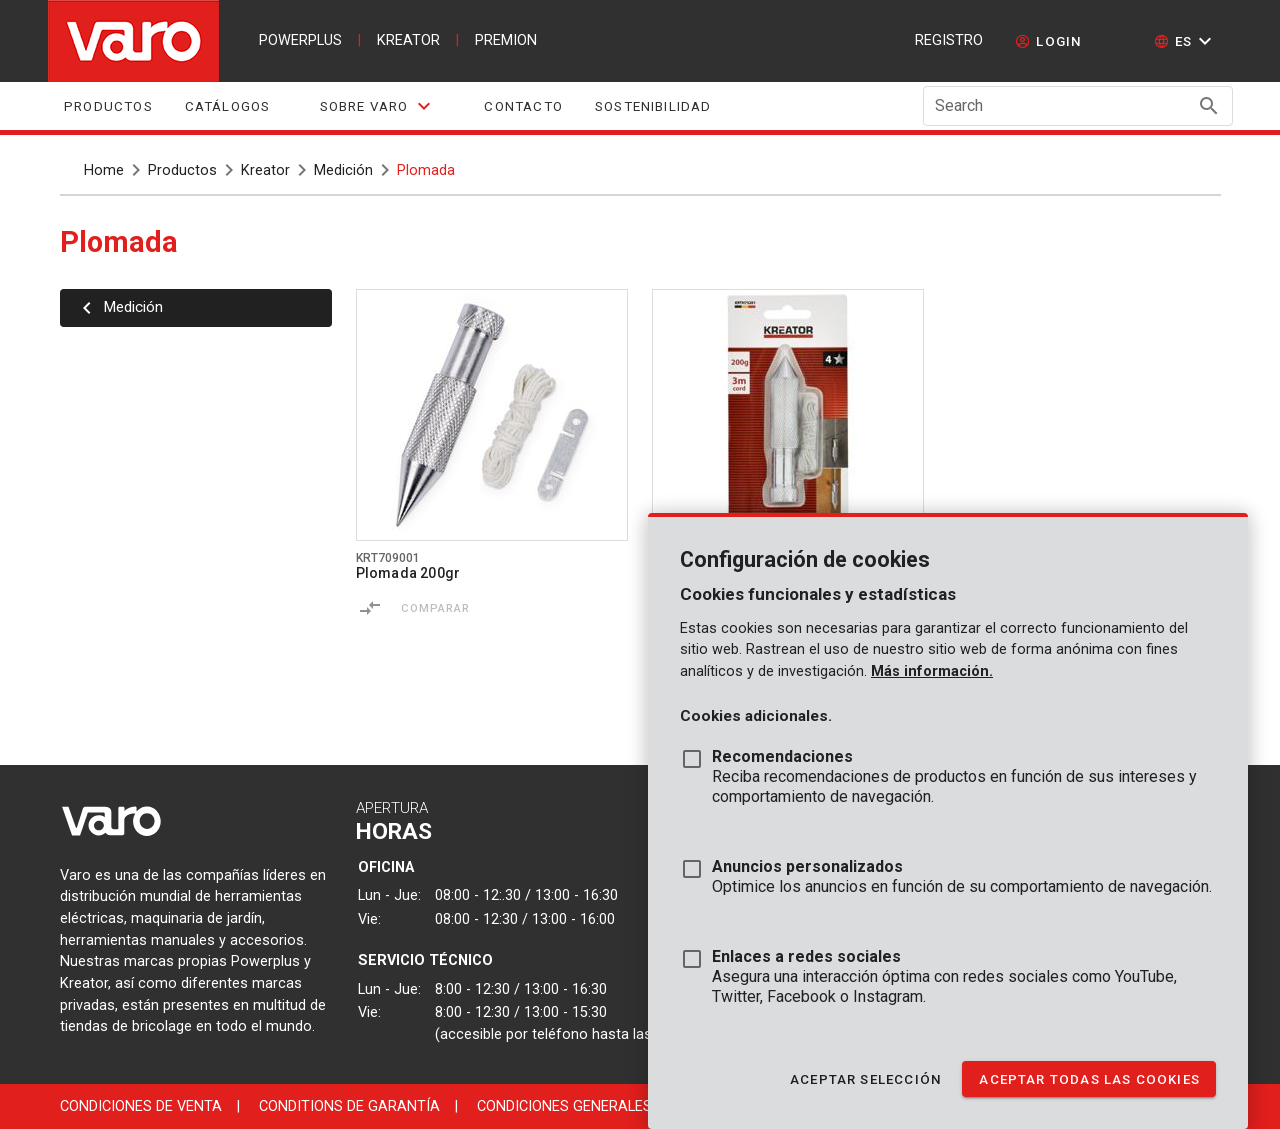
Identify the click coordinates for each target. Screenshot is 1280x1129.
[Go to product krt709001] (492, 415)
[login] (1048, 41)
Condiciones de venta (141, 1106)
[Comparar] (370, 608)
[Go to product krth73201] (788, 415)
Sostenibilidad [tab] (652, 106)
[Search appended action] (1209, 106)
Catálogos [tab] (227, 106)
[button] (1185, 41)
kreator (408, 40)
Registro (949, 40)
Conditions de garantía (349, 1106)
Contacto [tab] (523, 106)
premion (506, 40)
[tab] (377, 106)
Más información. (932, 671)
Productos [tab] (108, 106)
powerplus (300, 40)
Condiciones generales (564, 1106)
